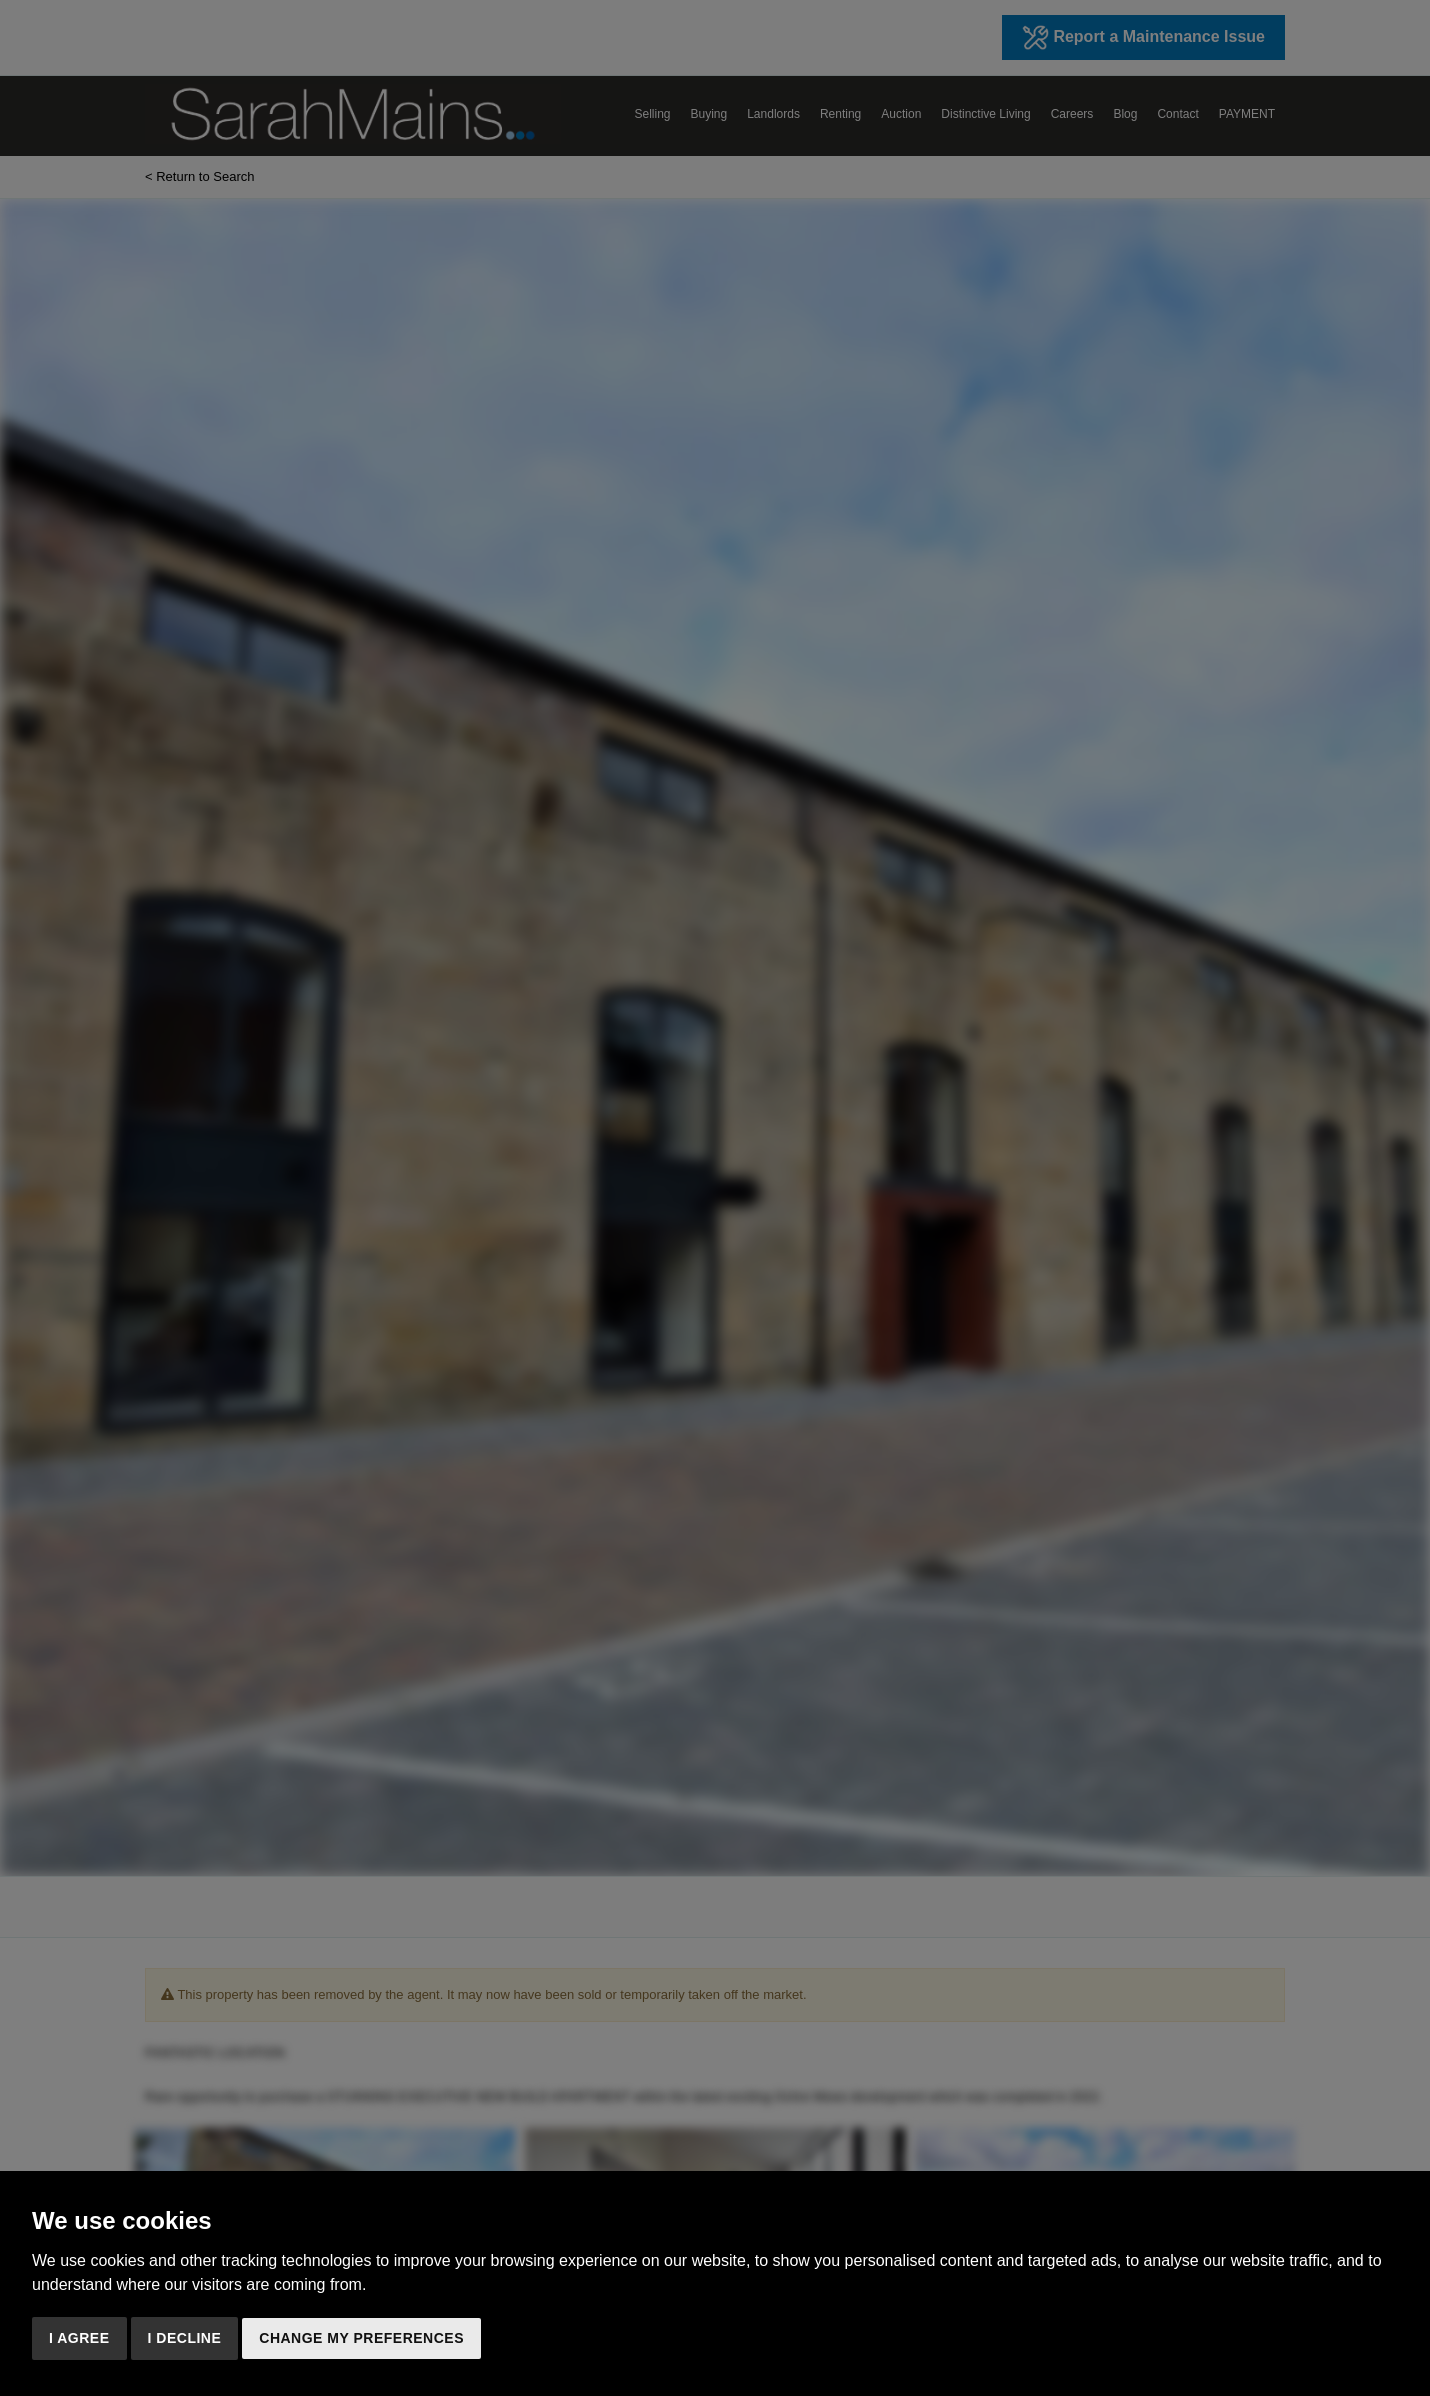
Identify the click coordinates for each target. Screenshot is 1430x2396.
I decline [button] (185, 2338)
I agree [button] (79, 2338)
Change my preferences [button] (361, 2338)
